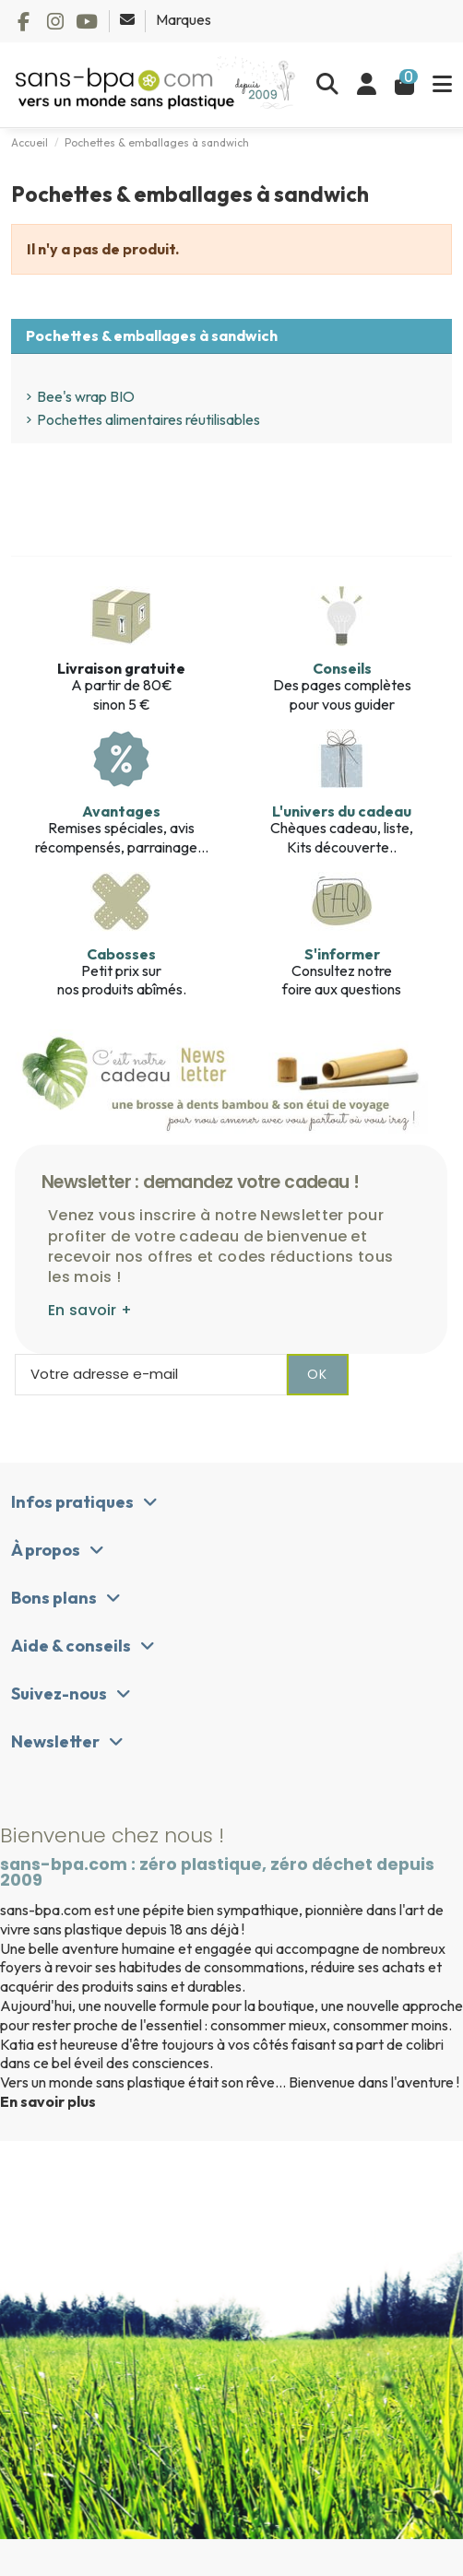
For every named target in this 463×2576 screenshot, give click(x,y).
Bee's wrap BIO (86, 396)
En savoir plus (48, 2101)
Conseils (342, 668)
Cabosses (121, 954)
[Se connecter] (367, 84)
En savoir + (90, 1310)
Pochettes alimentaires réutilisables (148, 419)
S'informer (342, 954)
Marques (183, 19)
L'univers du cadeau (341, 811)
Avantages (121, 811)
